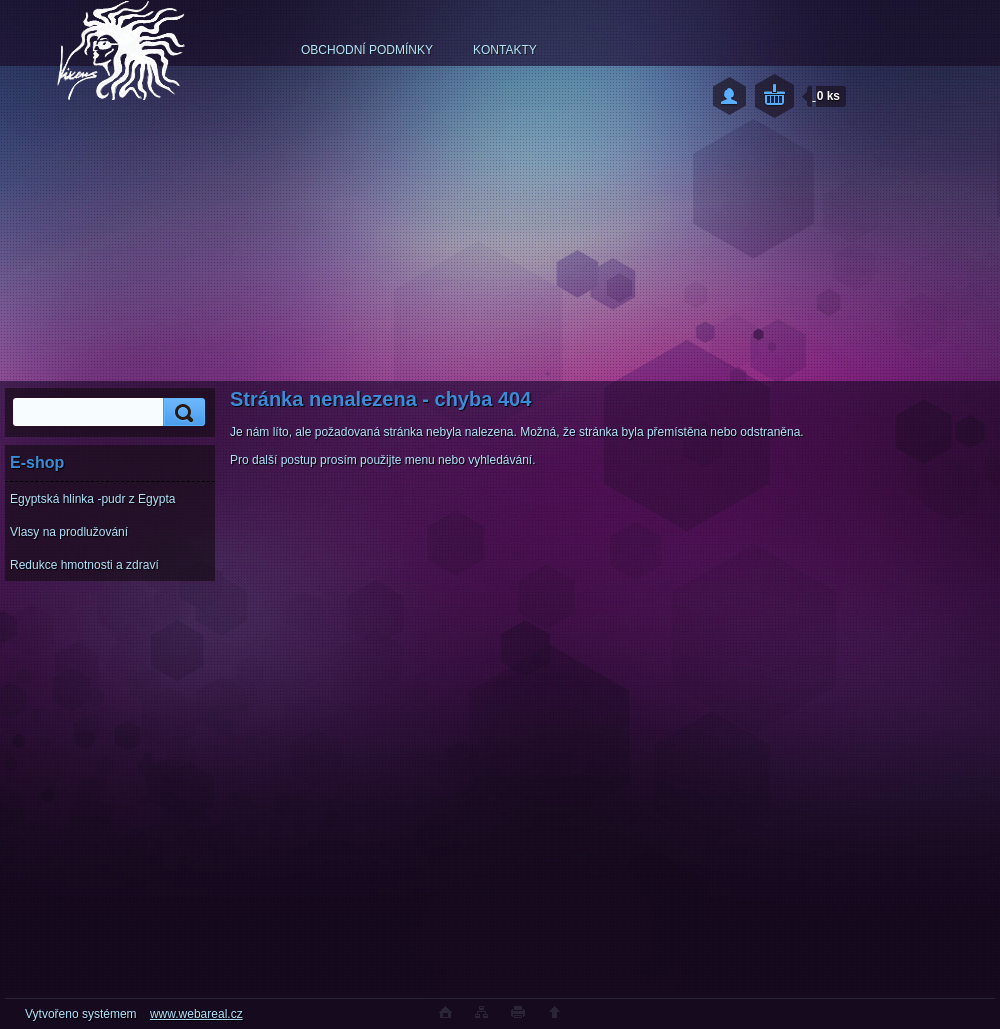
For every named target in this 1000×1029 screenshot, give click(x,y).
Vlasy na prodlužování (69, 532)
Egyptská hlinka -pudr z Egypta (92, 499)
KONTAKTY (505, 50)
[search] (181, 412)
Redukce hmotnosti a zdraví (84, 565)
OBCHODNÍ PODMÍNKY (367, 50)
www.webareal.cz (196, 1014)
